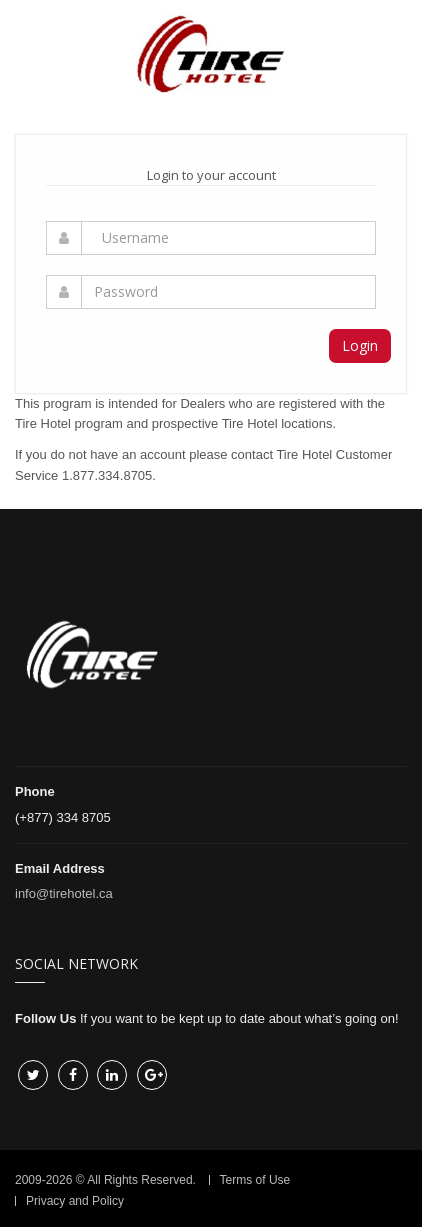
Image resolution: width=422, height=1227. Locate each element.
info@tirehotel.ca (64, 893)
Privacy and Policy (75, 1201)
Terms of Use (255, 1180)
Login (360, 345)
